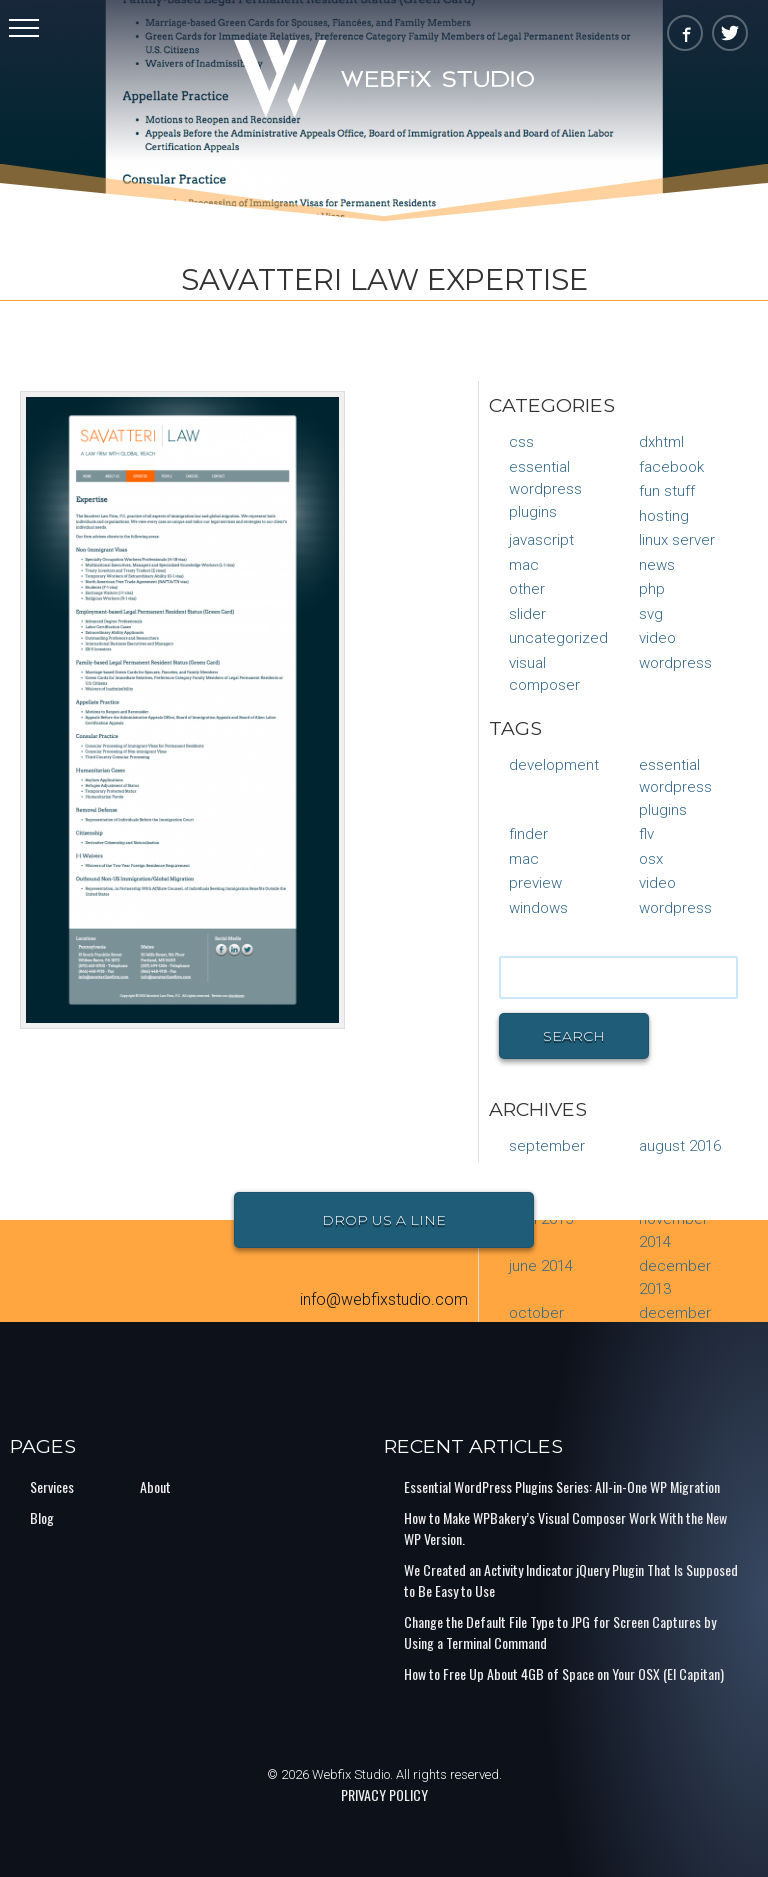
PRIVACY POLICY (384, 1794)
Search (574, 1036)
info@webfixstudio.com (384, 1299)
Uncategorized (558, 638)
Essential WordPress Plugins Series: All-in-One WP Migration (562, 1486)
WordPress (675, 663)
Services (52, 1486)
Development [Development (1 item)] (554, 765)
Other (527, 589)
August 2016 (680, 1146)
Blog (42, 1517)
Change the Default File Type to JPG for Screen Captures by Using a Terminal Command (560, 1632)
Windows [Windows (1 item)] (538, 908)
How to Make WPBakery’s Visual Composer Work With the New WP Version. (565, 1528)
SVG (651, 614)
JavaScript (541, 540)
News (657, 565)
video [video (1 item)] (657, 883)
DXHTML (661, 442)
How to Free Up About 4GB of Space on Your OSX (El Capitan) (564, 1673)
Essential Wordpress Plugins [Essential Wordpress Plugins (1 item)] (675, 787)
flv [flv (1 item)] (646, 834)
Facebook (671, 467)
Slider (527, 614)
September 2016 (547, 1157)
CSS (521, 442)
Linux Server (677, 540)
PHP (652, 589)
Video (657, 638)
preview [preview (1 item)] (535, 883)
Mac (524, 565)
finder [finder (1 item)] (528, 834)
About (155, 1486)
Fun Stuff (667, 491)
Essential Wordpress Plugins (545, 489)
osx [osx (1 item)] (651, 859)
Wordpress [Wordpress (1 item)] (675, 908)
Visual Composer (544, 674)
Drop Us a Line (384, 1220)
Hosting (664, 516)
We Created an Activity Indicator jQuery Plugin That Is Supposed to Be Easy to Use (571, 1580)
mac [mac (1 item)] (524, 859)
